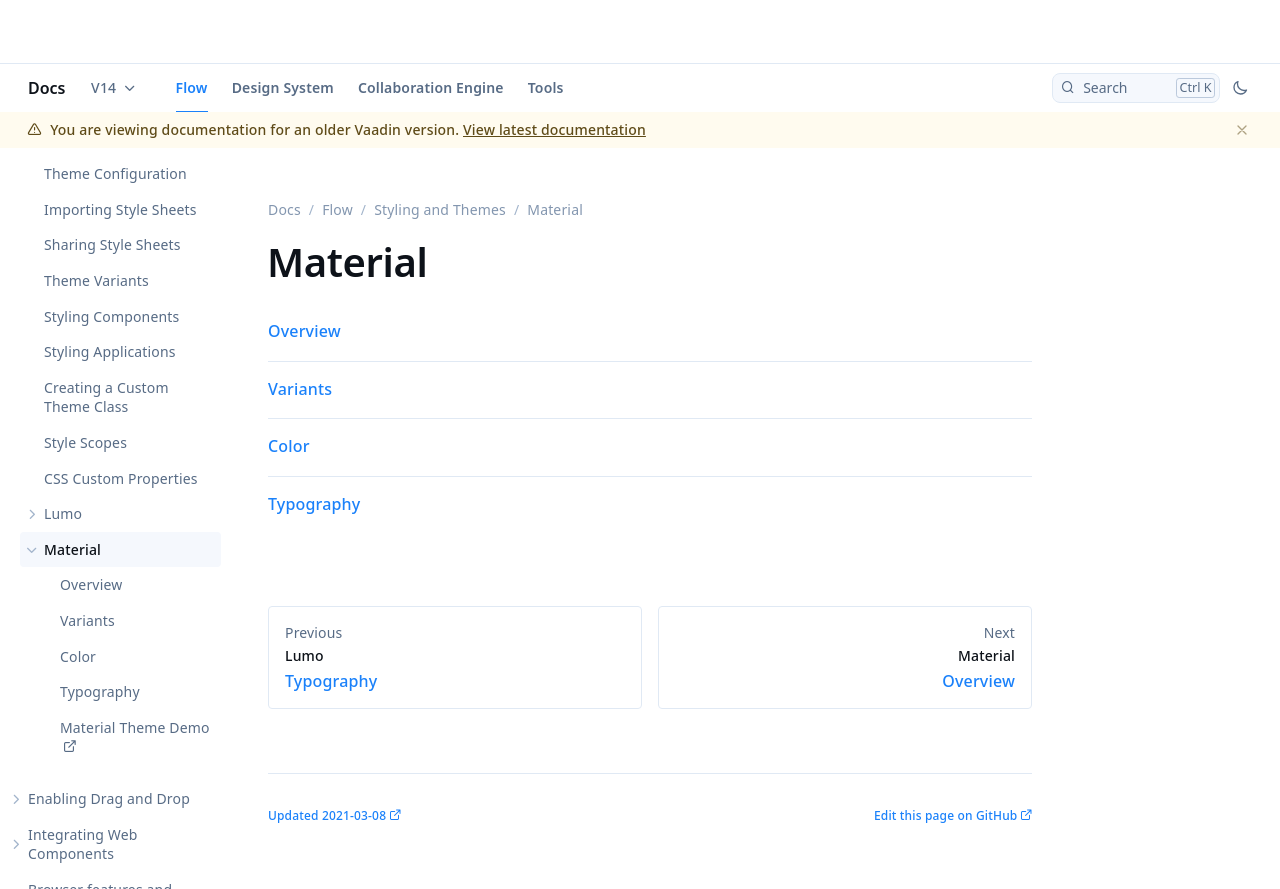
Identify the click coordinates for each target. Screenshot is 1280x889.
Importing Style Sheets (120, 209)
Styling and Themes (440, 209)
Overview (91, 584)
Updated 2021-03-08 (327, 815)
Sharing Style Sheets (112, 244)
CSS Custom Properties (121, 478)
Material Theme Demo (135, 727)
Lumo (63, 513)
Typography (100, 691)
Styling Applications (110, 351)
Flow (192, 87)
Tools (546, 87)
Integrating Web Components (83, 844)
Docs (47, 88)
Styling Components (111, 316)
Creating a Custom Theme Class (106, 397)
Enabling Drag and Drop (109, 798)
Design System (283, 87)
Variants (87, 620)
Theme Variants (96, 280)
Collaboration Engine (431, 87)
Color (78, 656)
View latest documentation (554, 129)
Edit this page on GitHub (945, 815)
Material (72, 549)
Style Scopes (85, 442)
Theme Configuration (115, 173)
